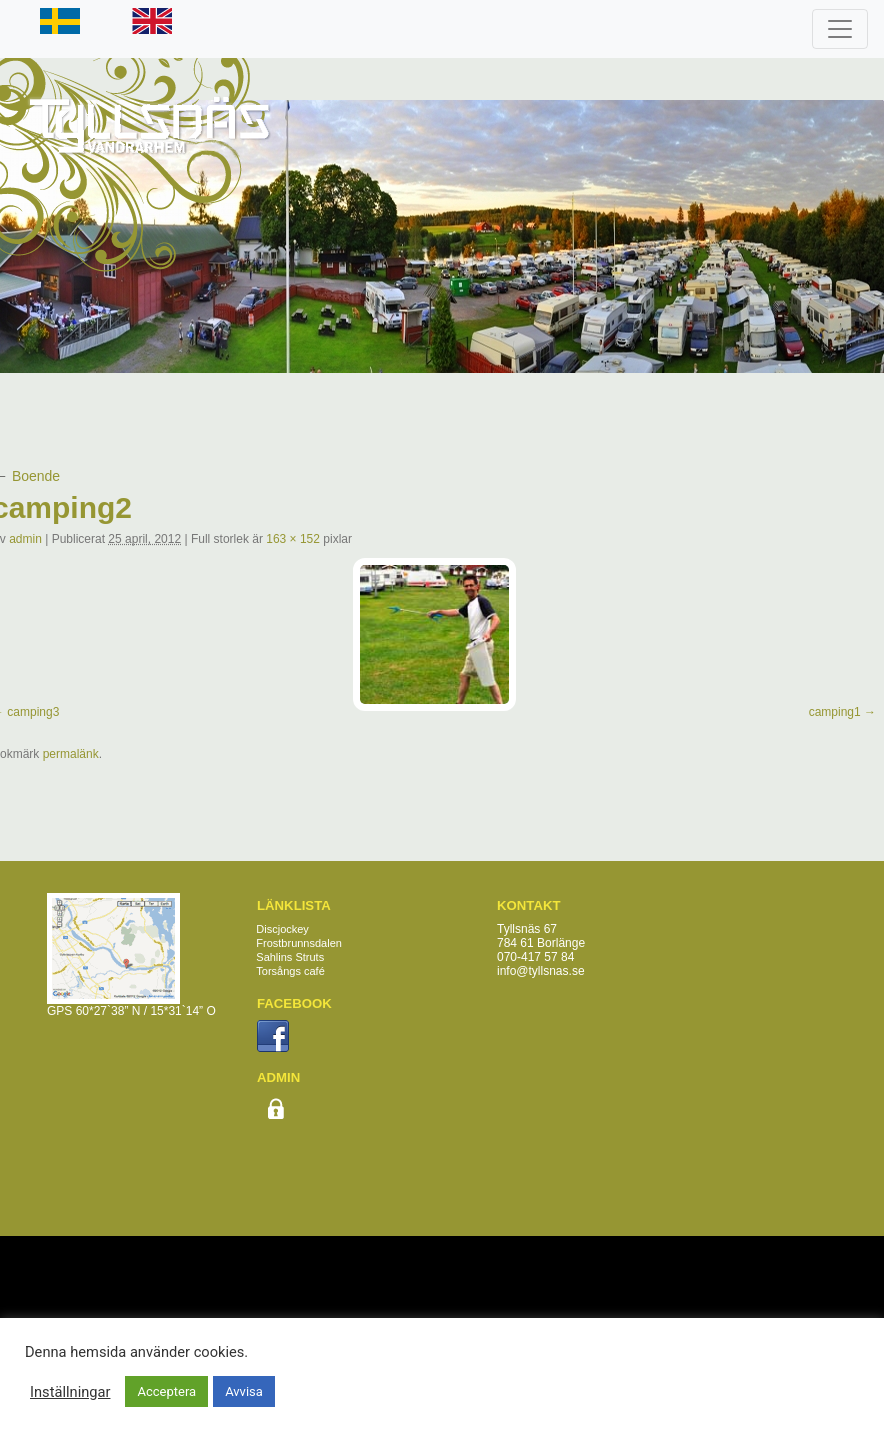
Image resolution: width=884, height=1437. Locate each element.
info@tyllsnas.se (541, 971)
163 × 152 (293, 539)
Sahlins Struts (290, 957)
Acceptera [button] (166, 1391)
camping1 (835, 712)
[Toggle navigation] (840, 29)
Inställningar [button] (70, 1392)
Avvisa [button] (244, 1391)
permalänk (71, 754)
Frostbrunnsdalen (299, 943)
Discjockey (282, 929)
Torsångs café (290, 971)
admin (25, 539)
